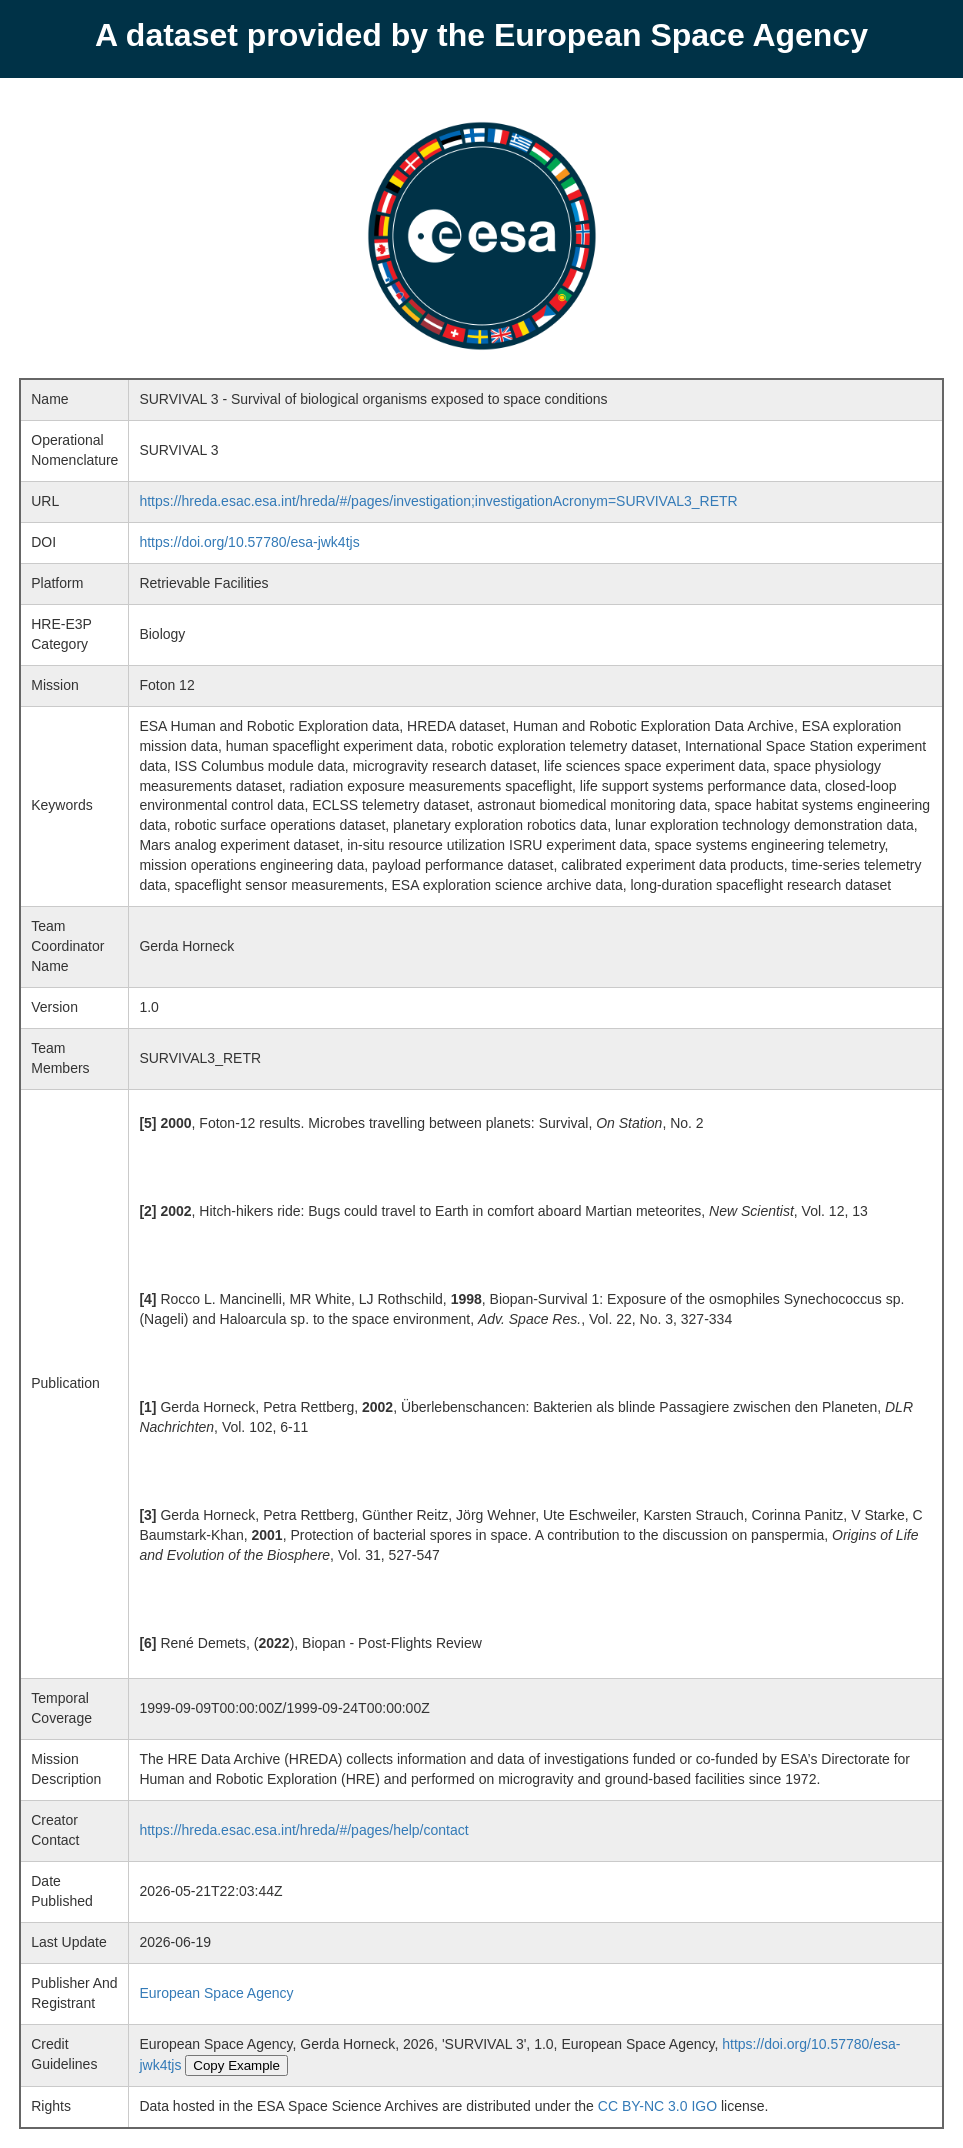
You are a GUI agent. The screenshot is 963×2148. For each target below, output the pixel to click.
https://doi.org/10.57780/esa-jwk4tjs (249, 542)
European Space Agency (216, 1993)
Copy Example (236, 2065)
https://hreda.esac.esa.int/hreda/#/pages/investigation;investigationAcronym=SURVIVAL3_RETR (438, 501)
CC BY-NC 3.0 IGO (657, 2106)
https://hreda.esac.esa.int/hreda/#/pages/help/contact (303, 1830)
